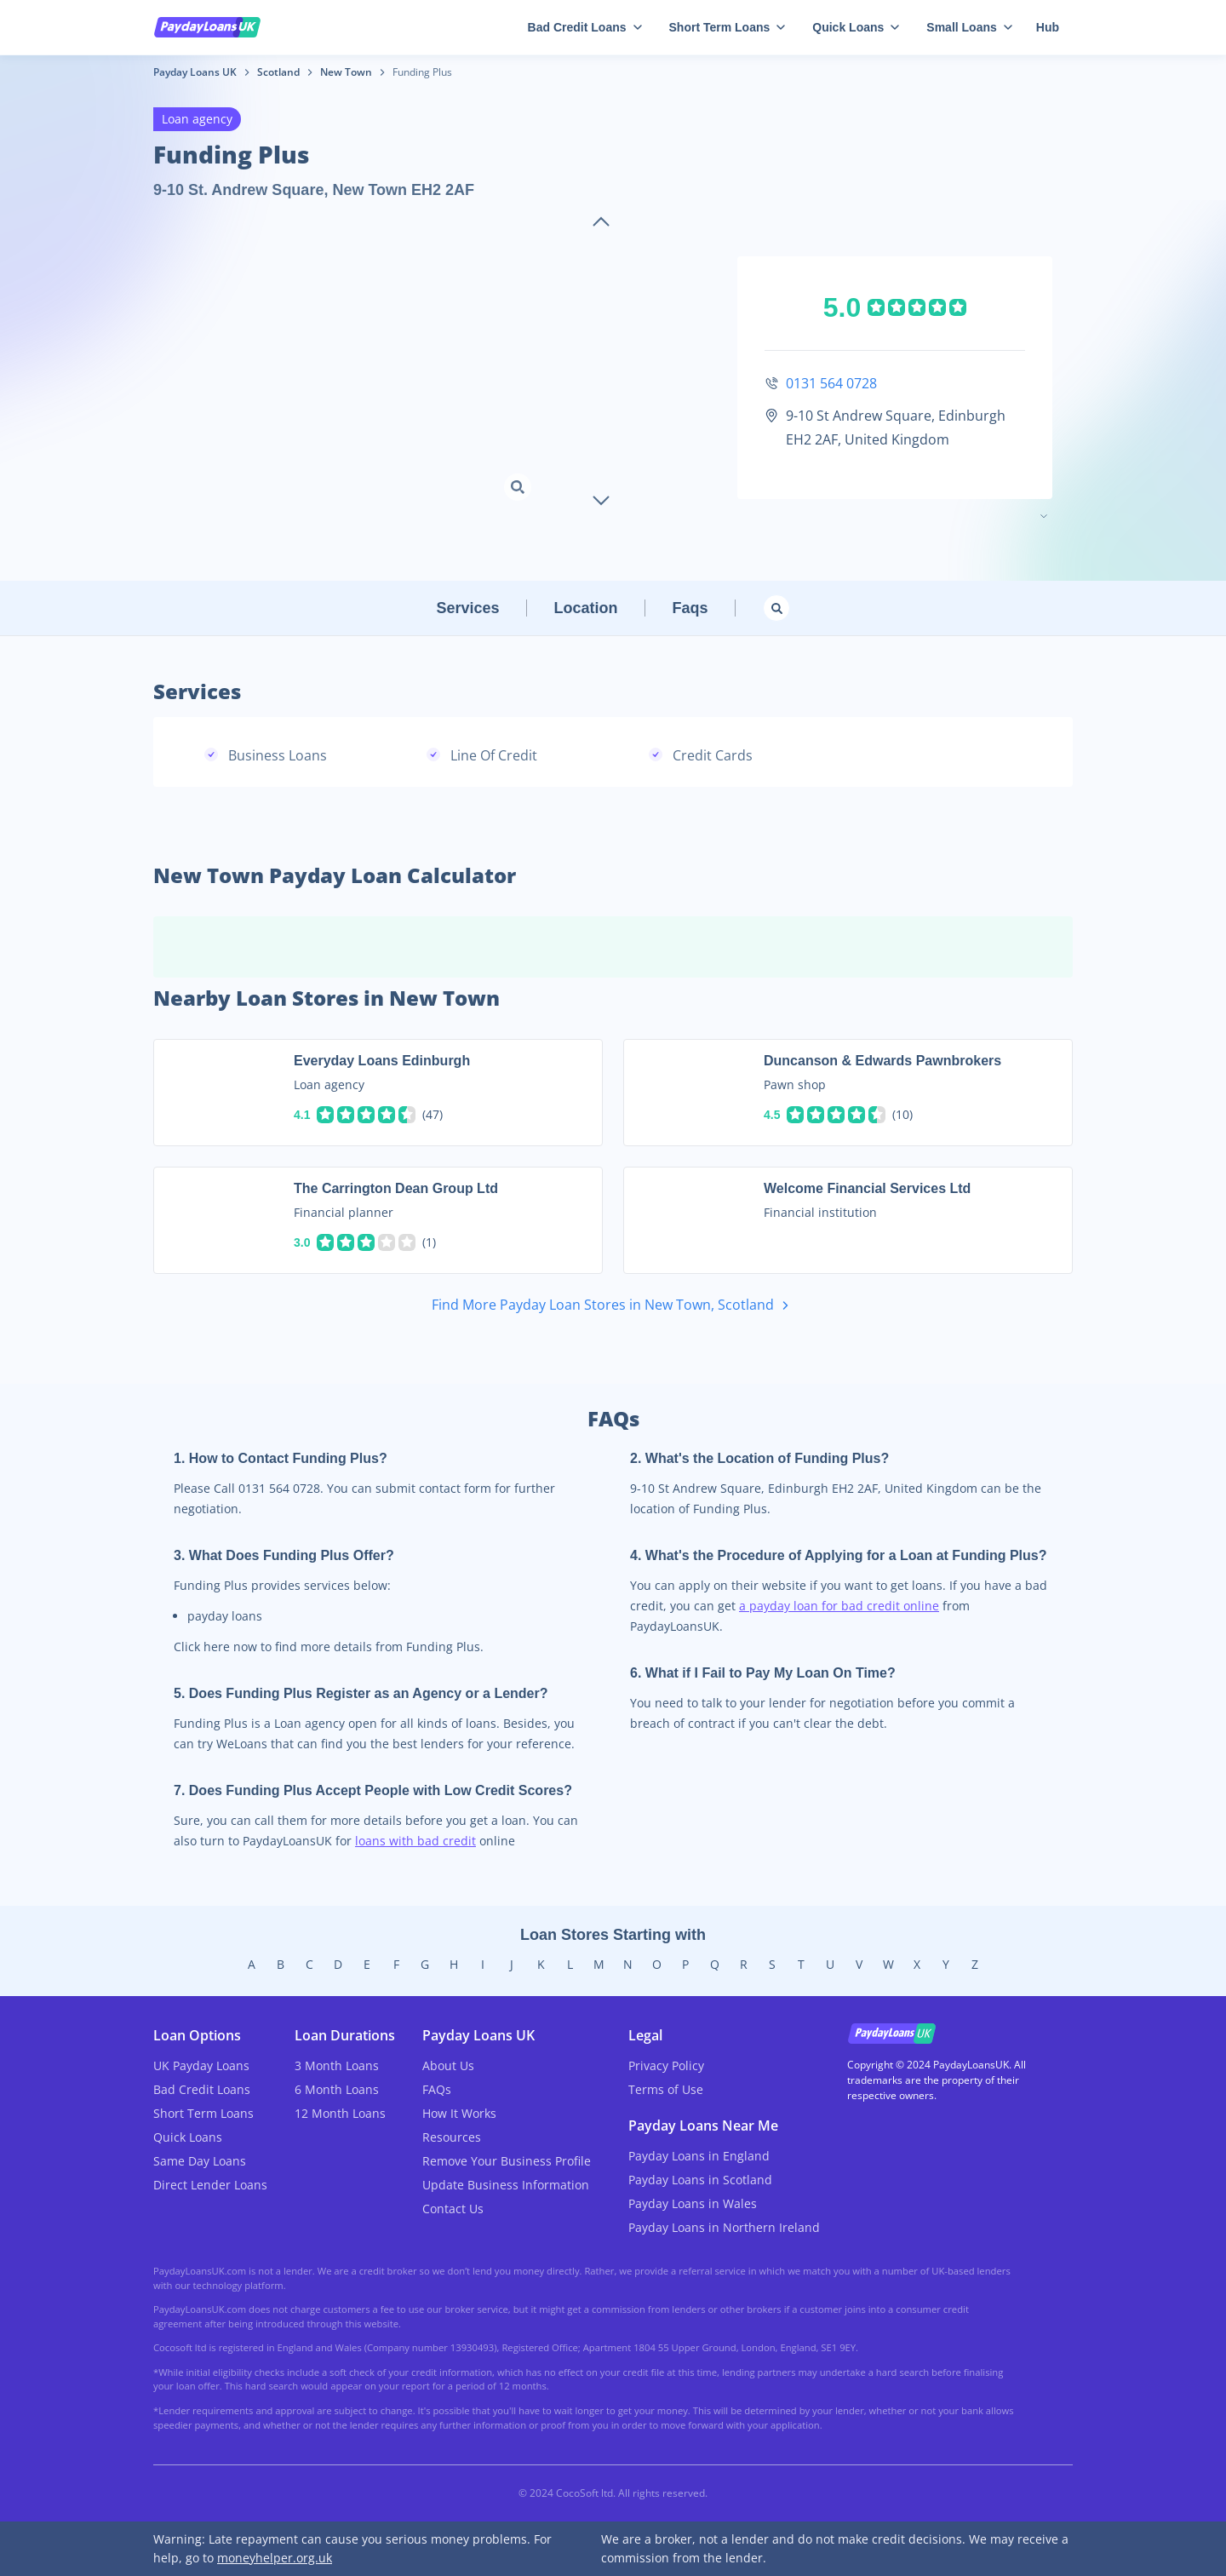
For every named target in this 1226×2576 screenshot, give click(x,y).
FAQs (436, 2089)
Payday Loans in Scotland (700, 2180)
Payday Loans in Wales (692, 2203)
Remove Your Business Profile (506, 2161)
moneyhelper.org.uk (274, 2558)
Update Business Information (505, 2185)
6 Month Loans (337, 2089)
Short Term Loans (727, 27)
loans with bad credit (415, 1841)
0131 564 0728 (831, 383)
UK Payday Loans (201, 2065)
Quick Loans (855, 27)
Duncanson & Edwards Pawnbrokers (882, 1060)
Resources (451, 2137)
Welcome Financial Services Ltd (867, 1188)
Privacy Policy (666, 2065)
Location (586, 608)
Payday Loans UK (195, 72)
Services (467, 608)
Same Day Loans (199, 2161)
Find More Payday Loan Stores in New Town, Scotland (613, 1306)
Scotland (278, 72)
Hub (1047, 27)
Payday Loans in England (699, 2156)
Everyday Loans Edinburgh (382, 1060)
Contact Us (453, 2208)
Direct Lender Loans (210, 2185)
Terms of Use (665, 2089)
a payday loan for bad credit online (839, 1606)
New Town (346, 72)
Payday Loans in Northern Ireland (724, 2227)
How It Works (459, 2113)
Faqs (690, 608)
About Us (448, 2065)
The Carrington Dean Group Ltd (396, 1188)
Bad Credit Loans (585, 27)
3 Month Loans (337, 2065)
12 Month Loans (340, 2113)
